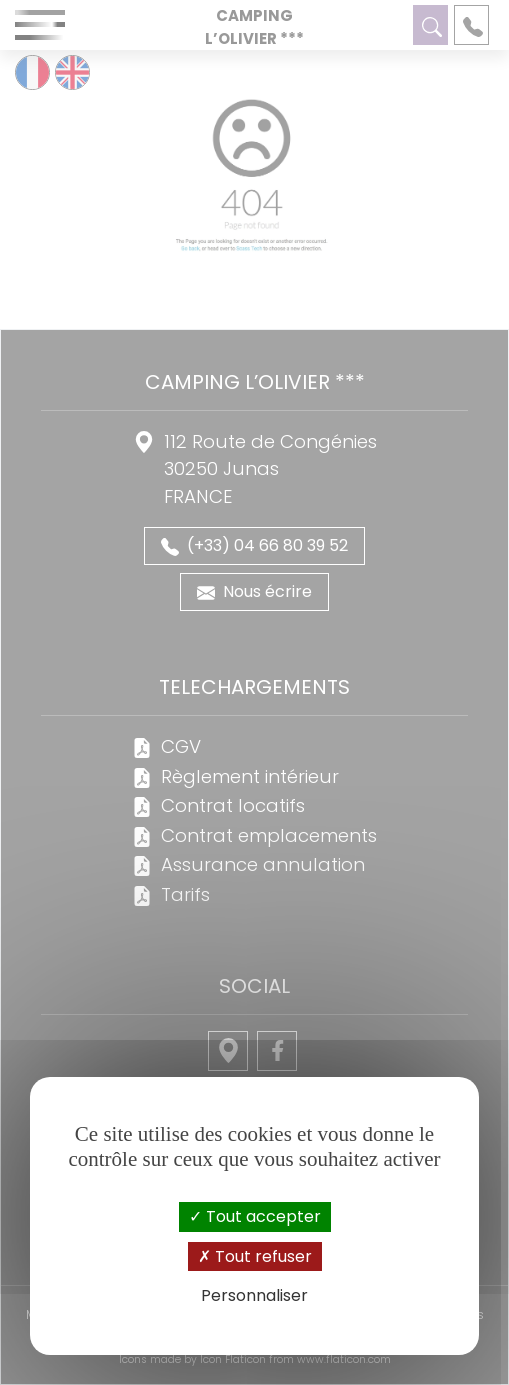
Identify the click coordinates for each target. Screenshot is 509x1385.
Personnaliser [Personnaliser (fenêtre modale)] (254, 1295)
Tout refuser (255, 1256)
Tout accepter (255, 1216)
